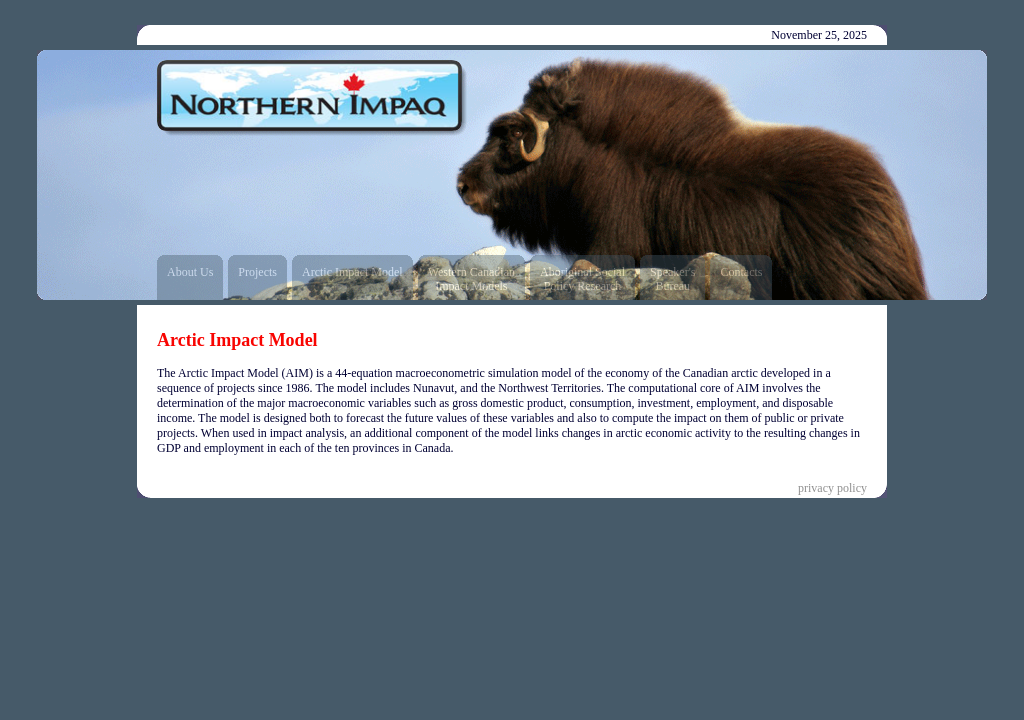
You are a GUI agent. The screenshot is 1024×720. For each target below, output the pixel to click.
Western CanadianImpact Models (471, 279)
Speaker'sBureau (672, 279)
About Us (190, 272)
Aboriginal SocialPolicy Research (582, 279)
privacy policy (832, 488)
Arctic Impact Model (352, 272)
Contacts (741, 272)
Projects (257, 272)
